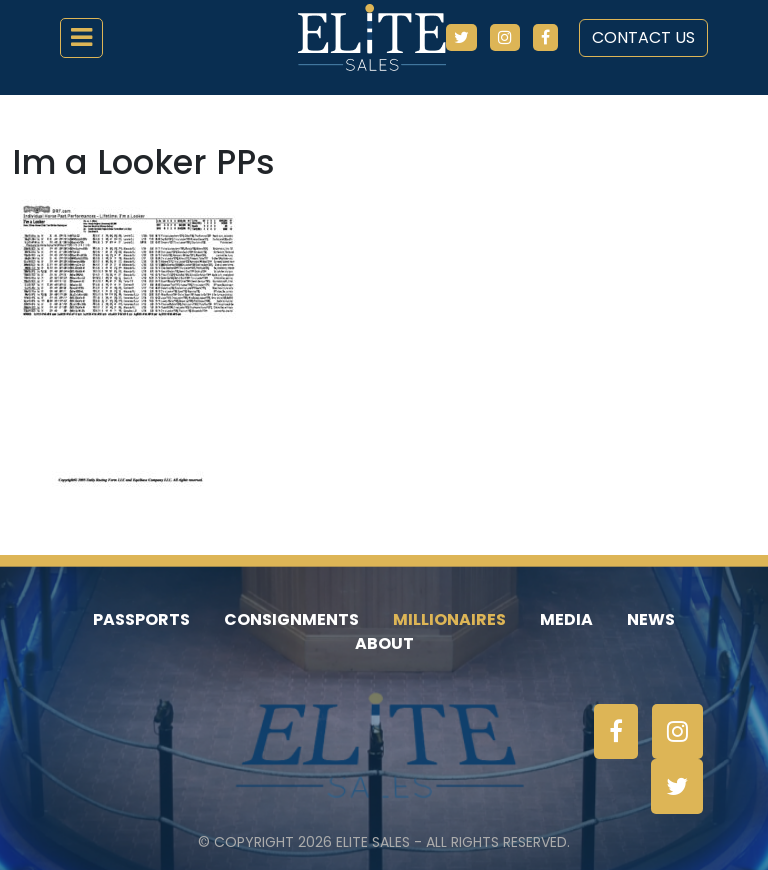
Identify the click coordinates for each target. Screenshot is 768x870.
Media (566, 619)
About (384, 643)
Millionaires (449, 619)
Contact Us (643, 37)
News (651, 619)
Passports (141, 619)
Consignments (291, 619)
